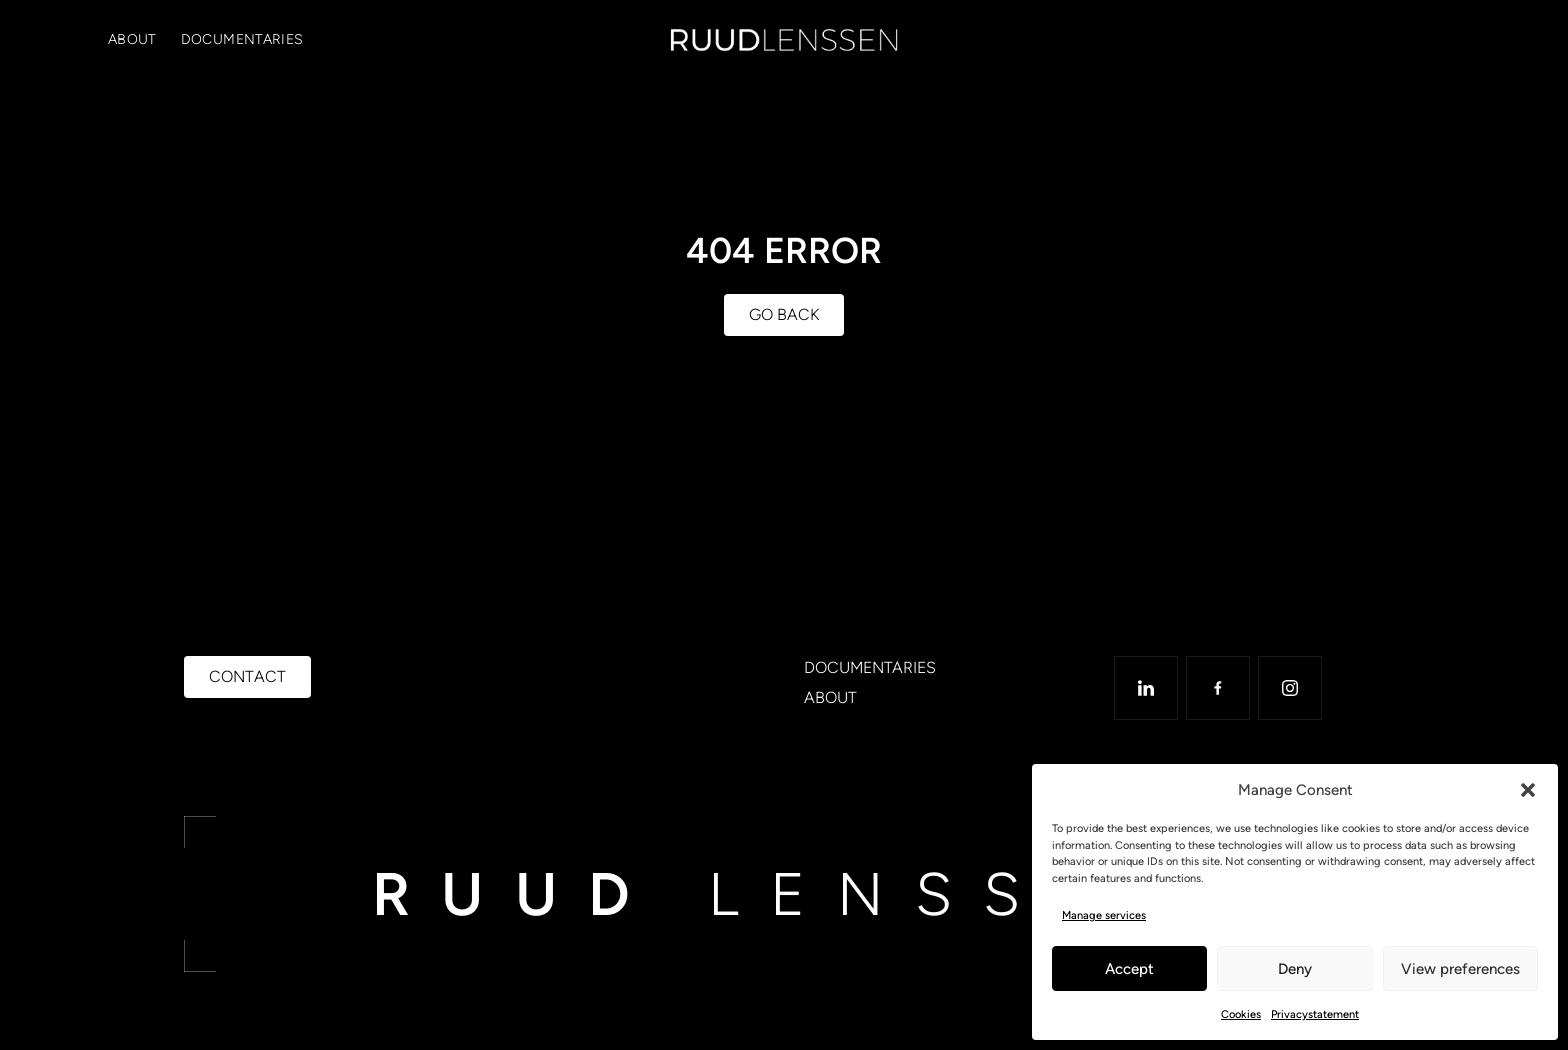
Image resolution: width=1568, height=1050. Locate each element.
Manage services (1104, 915)
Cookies (1241, 1014)
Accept (1129, 969)
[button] (1528, 790)
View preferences (1460, 969)
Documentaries (242, 39)
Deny (1295, 969)
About (132, 39)
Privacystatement (1315, 1014)
